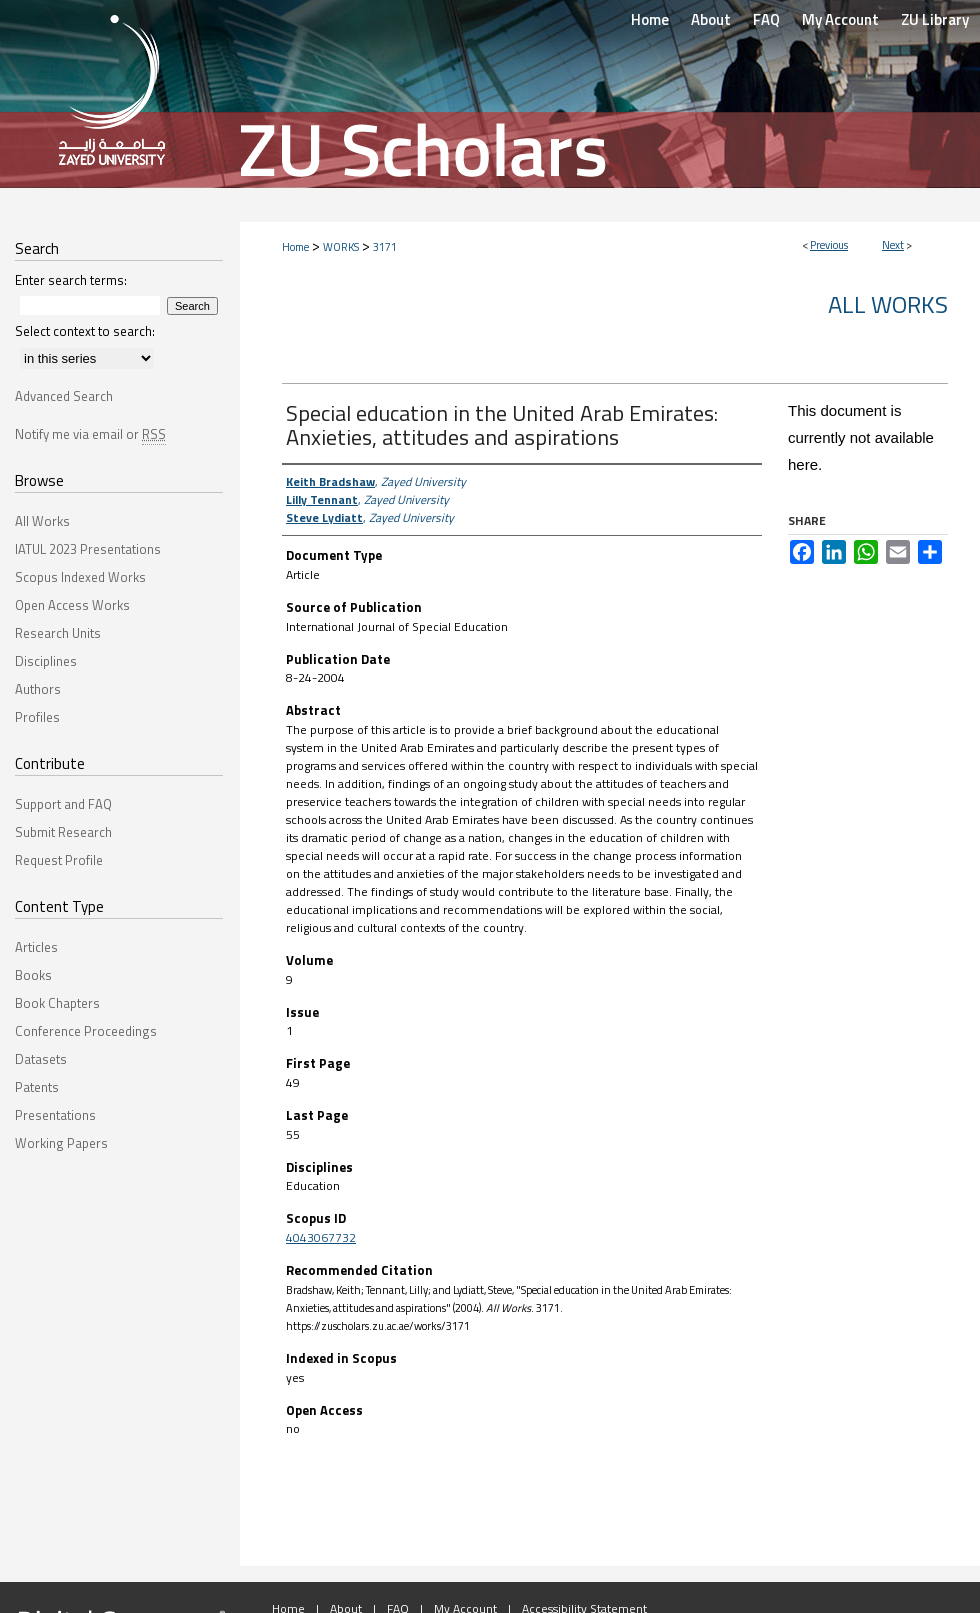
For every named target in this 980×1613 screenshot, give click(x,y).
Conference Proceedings (86, 1031)
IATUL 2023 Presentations (88, 549)
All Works (888, 304)
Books (33, 975)
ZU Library (935, 19)
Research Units (58, 633)
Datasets (41, 1059)
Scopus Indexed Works (80, 577)
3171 (385, 247)
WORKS (341, 247)
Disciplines (46, 661)
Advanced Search (64, 396)
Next (893, 245)
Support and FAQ (63, 804)
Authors (38, 689)
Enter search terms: (71, 280)
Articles (36, 947)
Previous (829, 245)
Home (295, 247)
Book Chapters (57, 1003)
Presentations (55, 1115)
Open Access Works (72, 605)
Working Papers (61, 1143)
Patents (37, 1087)
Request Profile (59, 860)
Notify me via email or (90, 434)
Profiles (37, 717)
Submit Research (63, 832)
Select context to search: (85, 331)
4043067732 (321, 1237)
